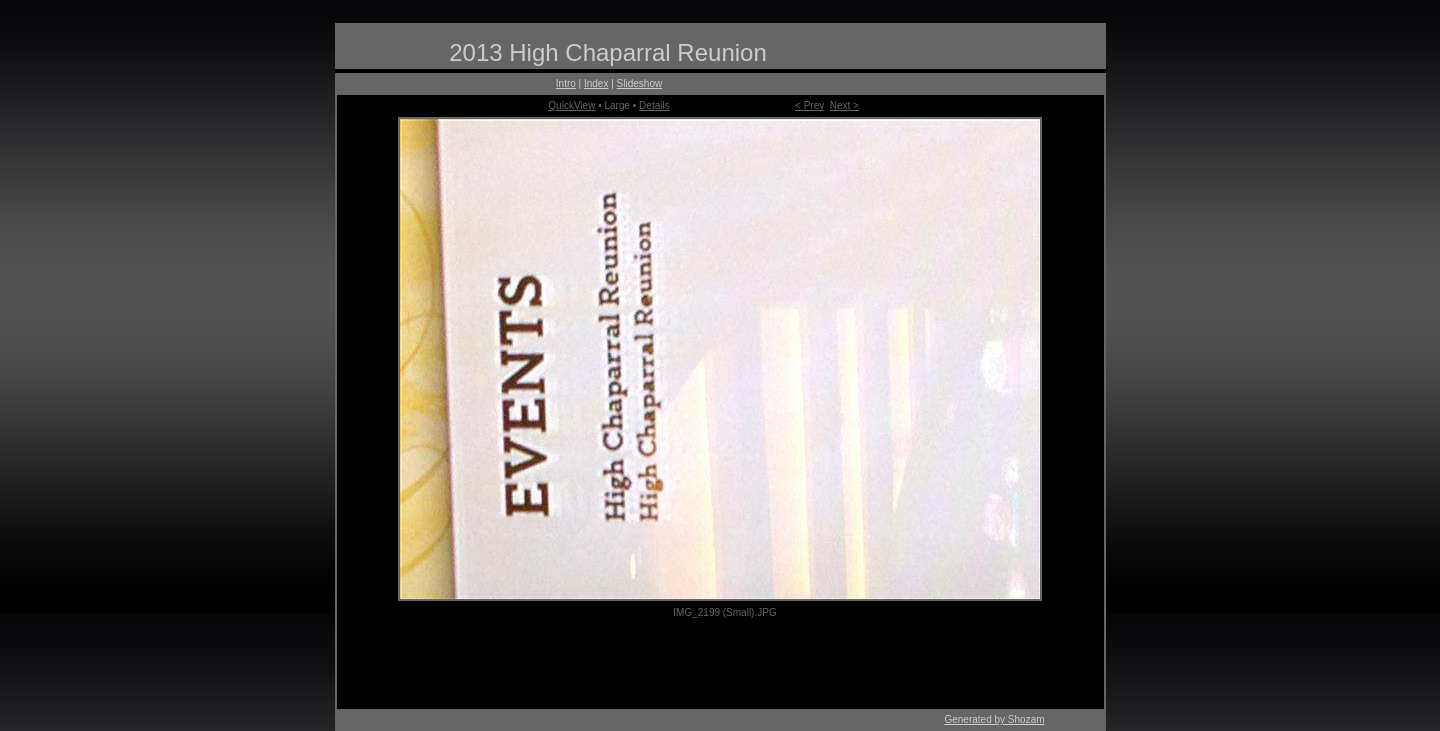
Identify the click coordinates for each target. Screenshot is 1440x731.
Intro (566, 83)
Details (654, 105)
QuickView (571, 105)
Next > (844, 105)
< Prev (809, 105)
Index (596, 83)
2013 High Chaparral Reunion (608, 52)
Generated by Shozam (994, 719)
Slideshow (640, 83)
